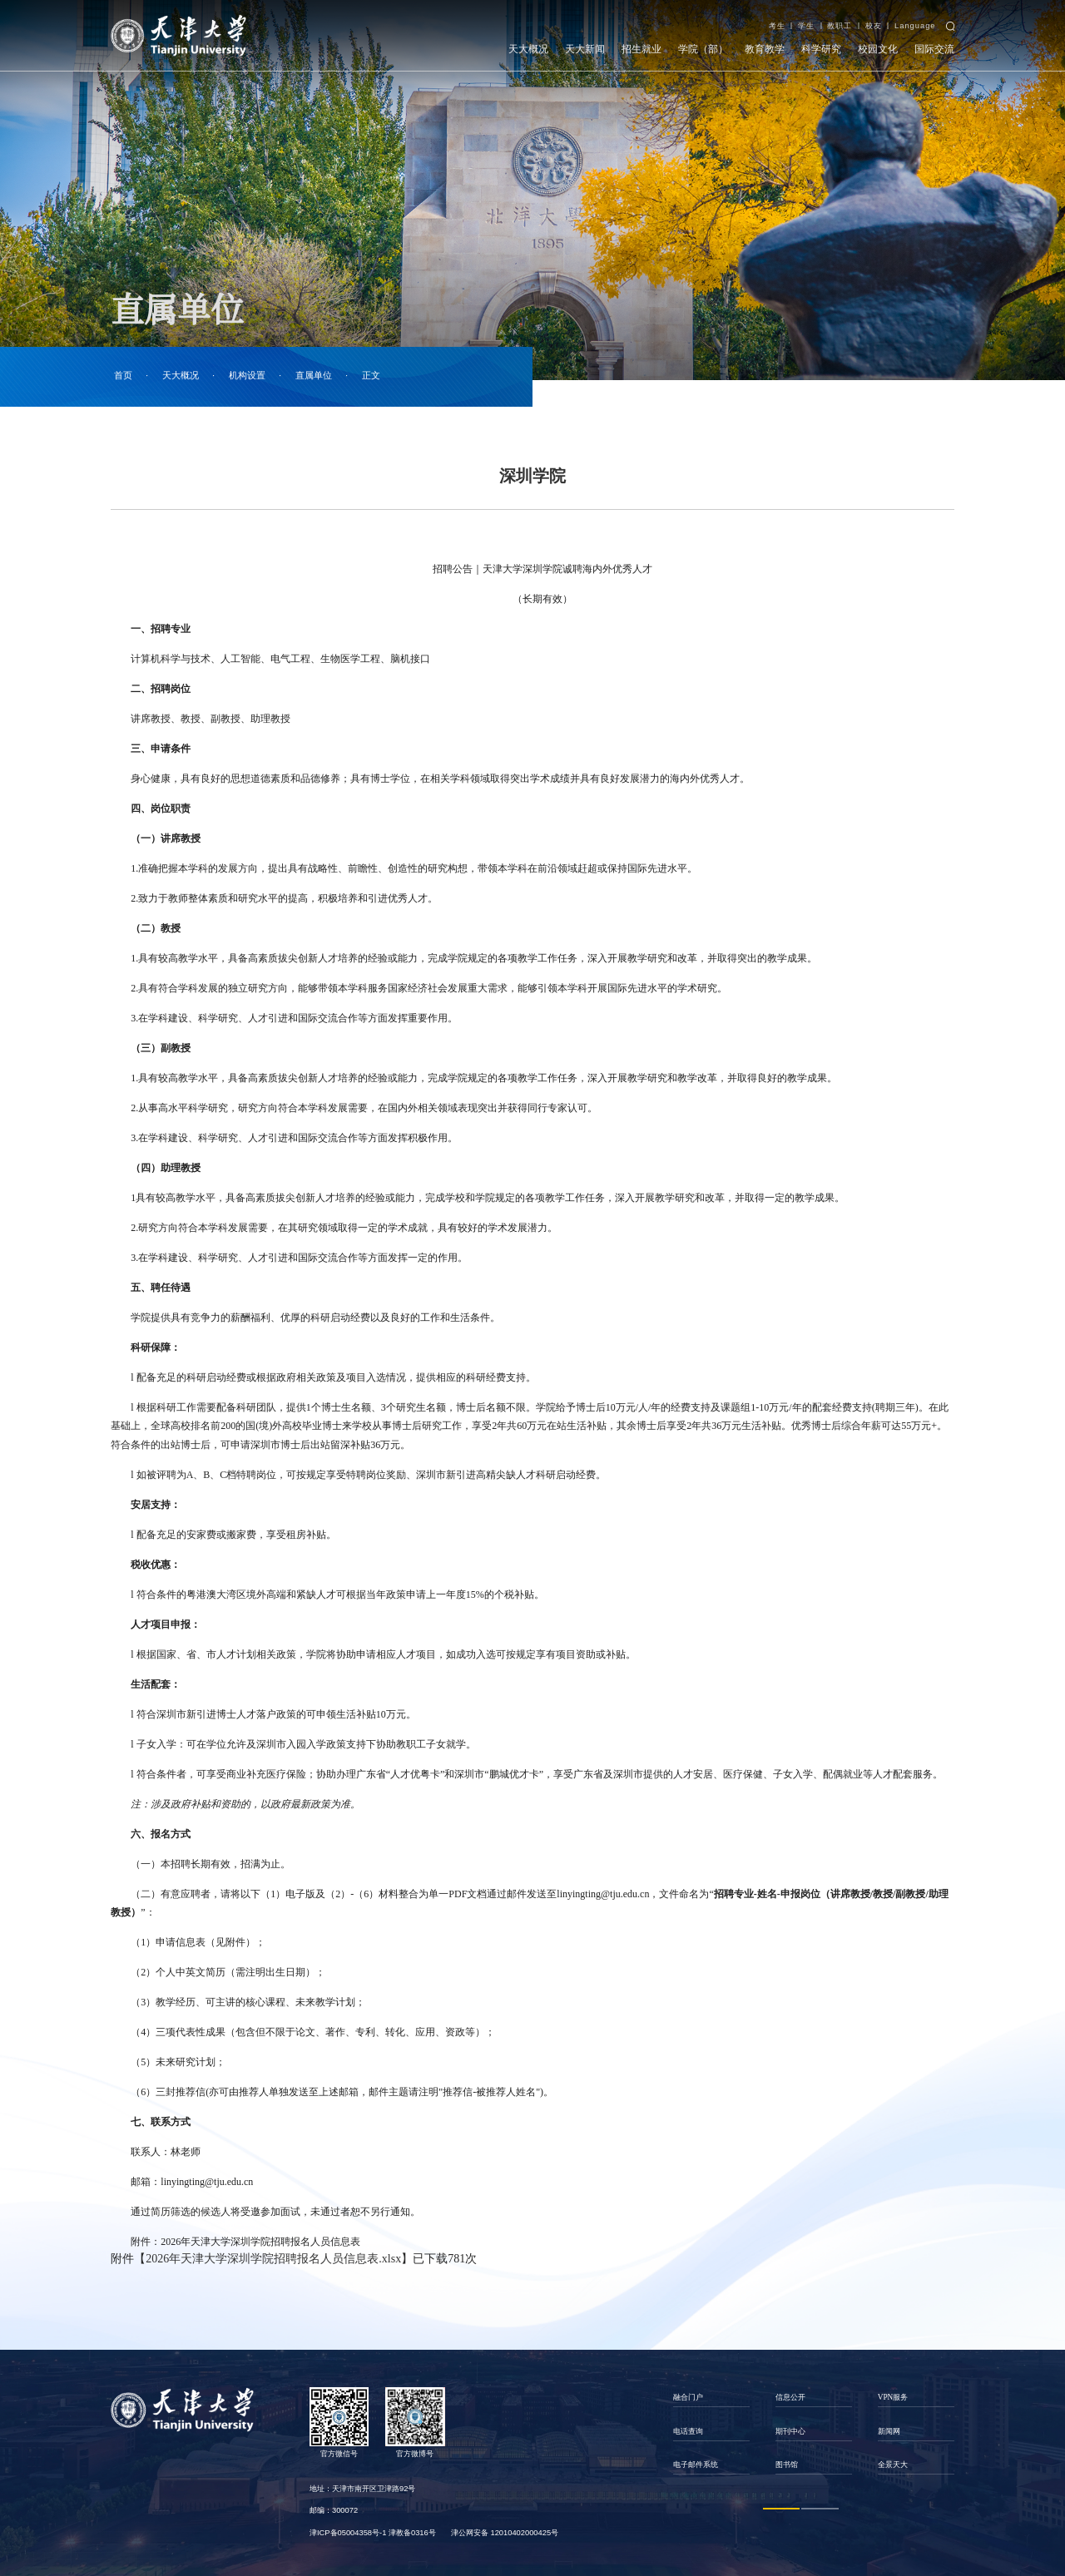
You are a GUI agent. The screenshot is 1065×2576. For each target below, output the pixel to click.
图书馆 (786, 2464)
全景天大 (893, 2464)
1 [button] (781, 2508)
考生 (777, 26)
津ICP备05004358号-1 (348, 2533)
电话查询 (688, 2431)
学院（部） (703, 49)
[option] (711, 2431)
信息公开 (790, 2397)
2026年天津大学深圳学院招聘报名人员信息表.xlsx (273, 2258)
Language (915, 26)
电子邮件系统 (695, 2464)
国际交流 (934, 49)
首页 (123, 375)
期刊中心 (790, 2431)
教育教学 (765, 49)
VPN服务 (893, 2397)
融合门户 (688, 2397)
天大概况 (528, 49)
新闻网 (889, 2431)
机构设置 (247, 375)
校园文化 (878, 49)
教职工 (839, 26)
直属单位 (313, 375)
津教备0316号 (412, 2533)
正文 (371, 375)
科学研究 (821, 49)
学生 (806, 26)
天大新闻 (585, 49)
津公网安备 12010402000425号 (504, 2533)
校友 (873, 26)
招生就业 (641, 49)
